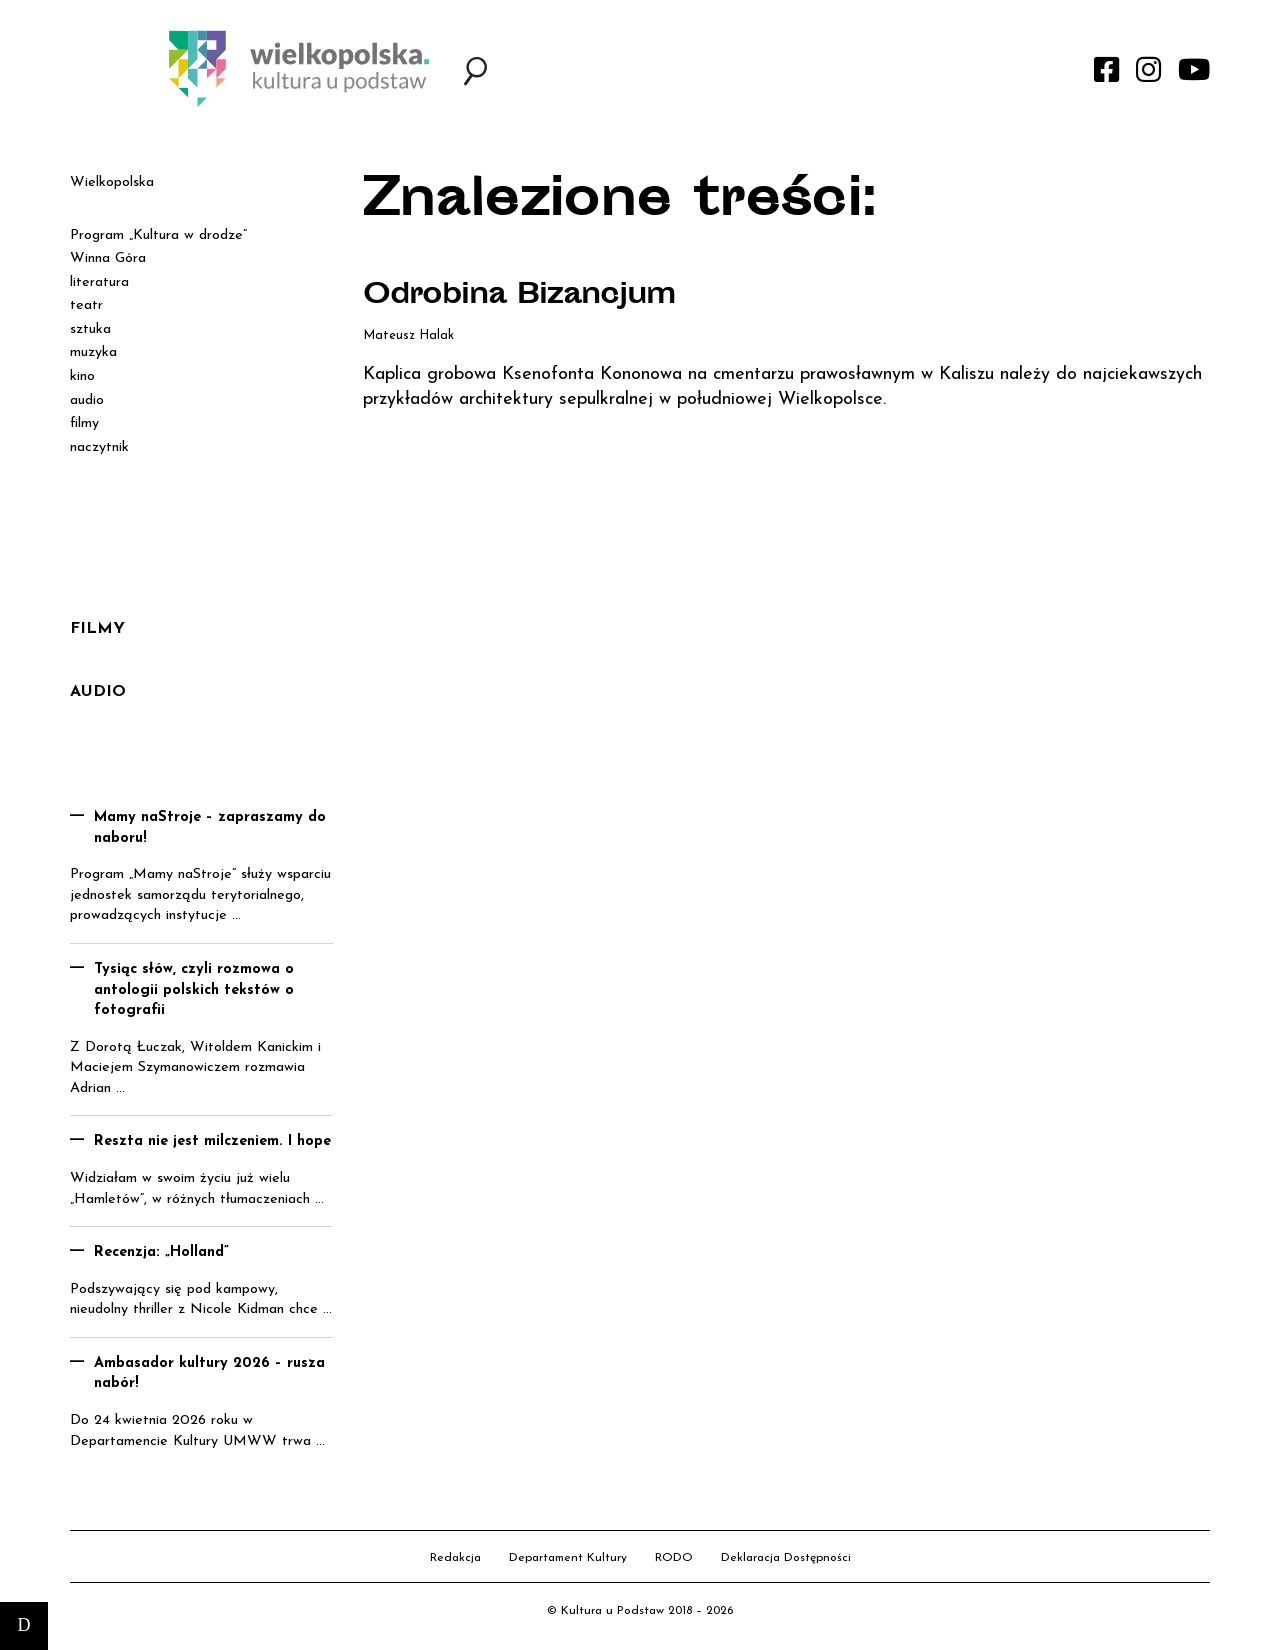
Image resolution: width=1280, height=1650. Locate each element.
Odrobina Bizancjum (519, 297)
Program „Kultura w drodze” (158, 235)
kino (82, 376)
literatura (99, 282)
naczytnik (99, 447)
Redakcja (455, 1558)
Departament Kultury (568, 1558)
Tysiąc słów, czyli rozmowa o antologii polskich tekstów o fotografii (194, 990)
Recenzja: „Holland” (161, 1252)
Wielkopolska (112, 182)
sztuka (90, 329)
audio (87, 400)
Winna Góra (108, 258)
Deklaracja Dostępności (786, 1558)
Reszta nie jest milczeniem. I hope (212, 1141)
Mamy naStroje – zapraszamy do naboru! (210, 828)
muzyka (93, 352)
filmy (84, 423)
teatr (86, 305)
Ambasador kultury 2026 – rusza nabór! (209, 1374)
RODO (674, 1558)
